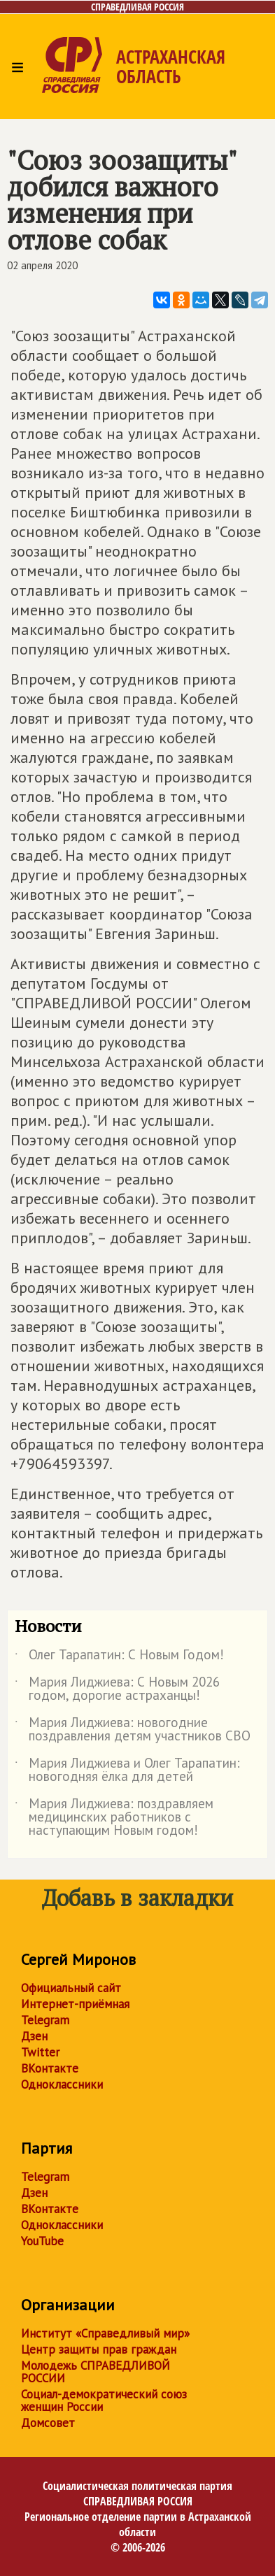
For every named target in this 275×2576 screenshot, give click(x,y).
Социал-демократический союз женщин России (104, 2400)
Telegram (45, 2020)
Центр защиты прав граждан (98, 2349)
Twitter (40, 2052)
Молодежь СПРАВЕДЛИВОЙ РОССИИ (95, 2371)
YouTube (42, 2241)
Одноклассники (62, 2084)
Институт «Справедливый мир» (105, 2333)
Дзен (34, 2036)
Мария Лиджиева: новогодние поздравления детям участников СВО (133, 1730)
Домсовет (48, 2423)
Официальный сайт (71, 1988)
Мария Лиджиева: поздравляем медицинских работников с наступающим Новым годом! (114, 1817)
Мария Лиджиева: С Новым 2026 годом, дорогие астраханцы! (117, 1689)
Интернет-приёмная (75, 2004)
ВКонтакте (49, 2068)
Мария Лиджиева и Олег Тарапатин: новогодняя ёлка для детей (127, 1770)
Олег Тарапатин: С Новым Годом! (119, 1657)
